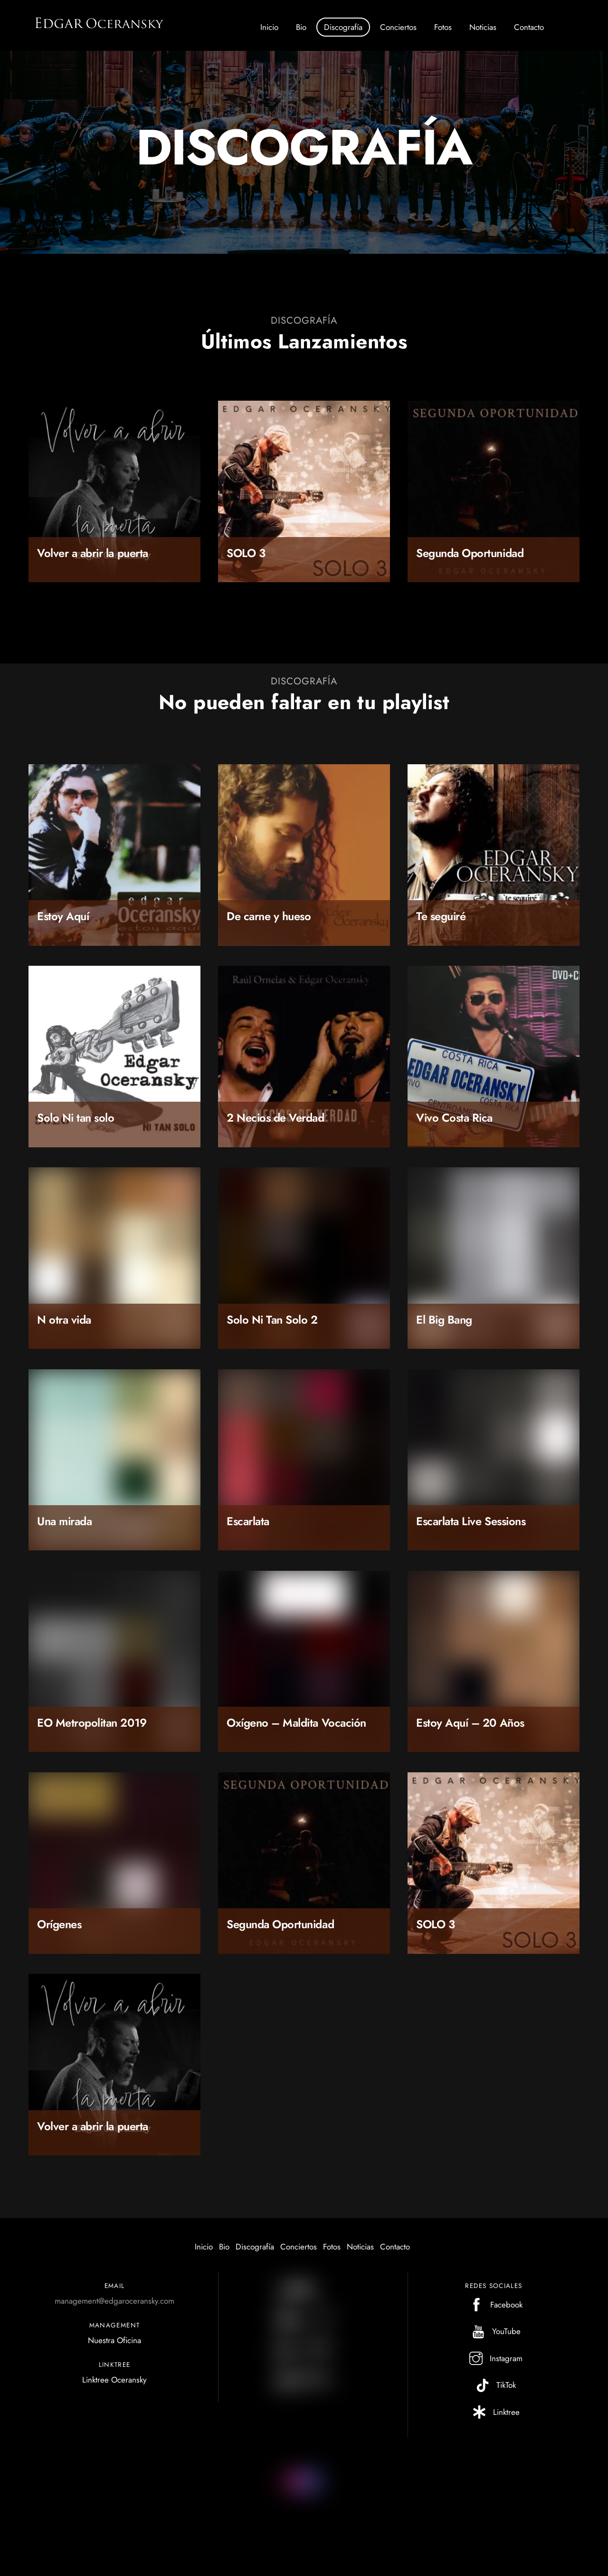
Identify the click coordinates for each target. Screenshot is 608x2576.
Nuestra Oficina (114, 2346)
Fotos (443, 27)
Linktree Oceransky (114, 2386)
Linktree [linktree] (494, 2418)
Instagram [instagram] (493, 2364)
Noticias (482, 27)
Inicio (269, 27)
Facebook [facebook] (493, 2310)
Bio (301, 27)
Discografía (343, 27)
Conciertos (398, 27)
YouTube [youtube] (494, 2337)
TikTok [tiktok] (493, 2391)
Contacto (529, 27)
